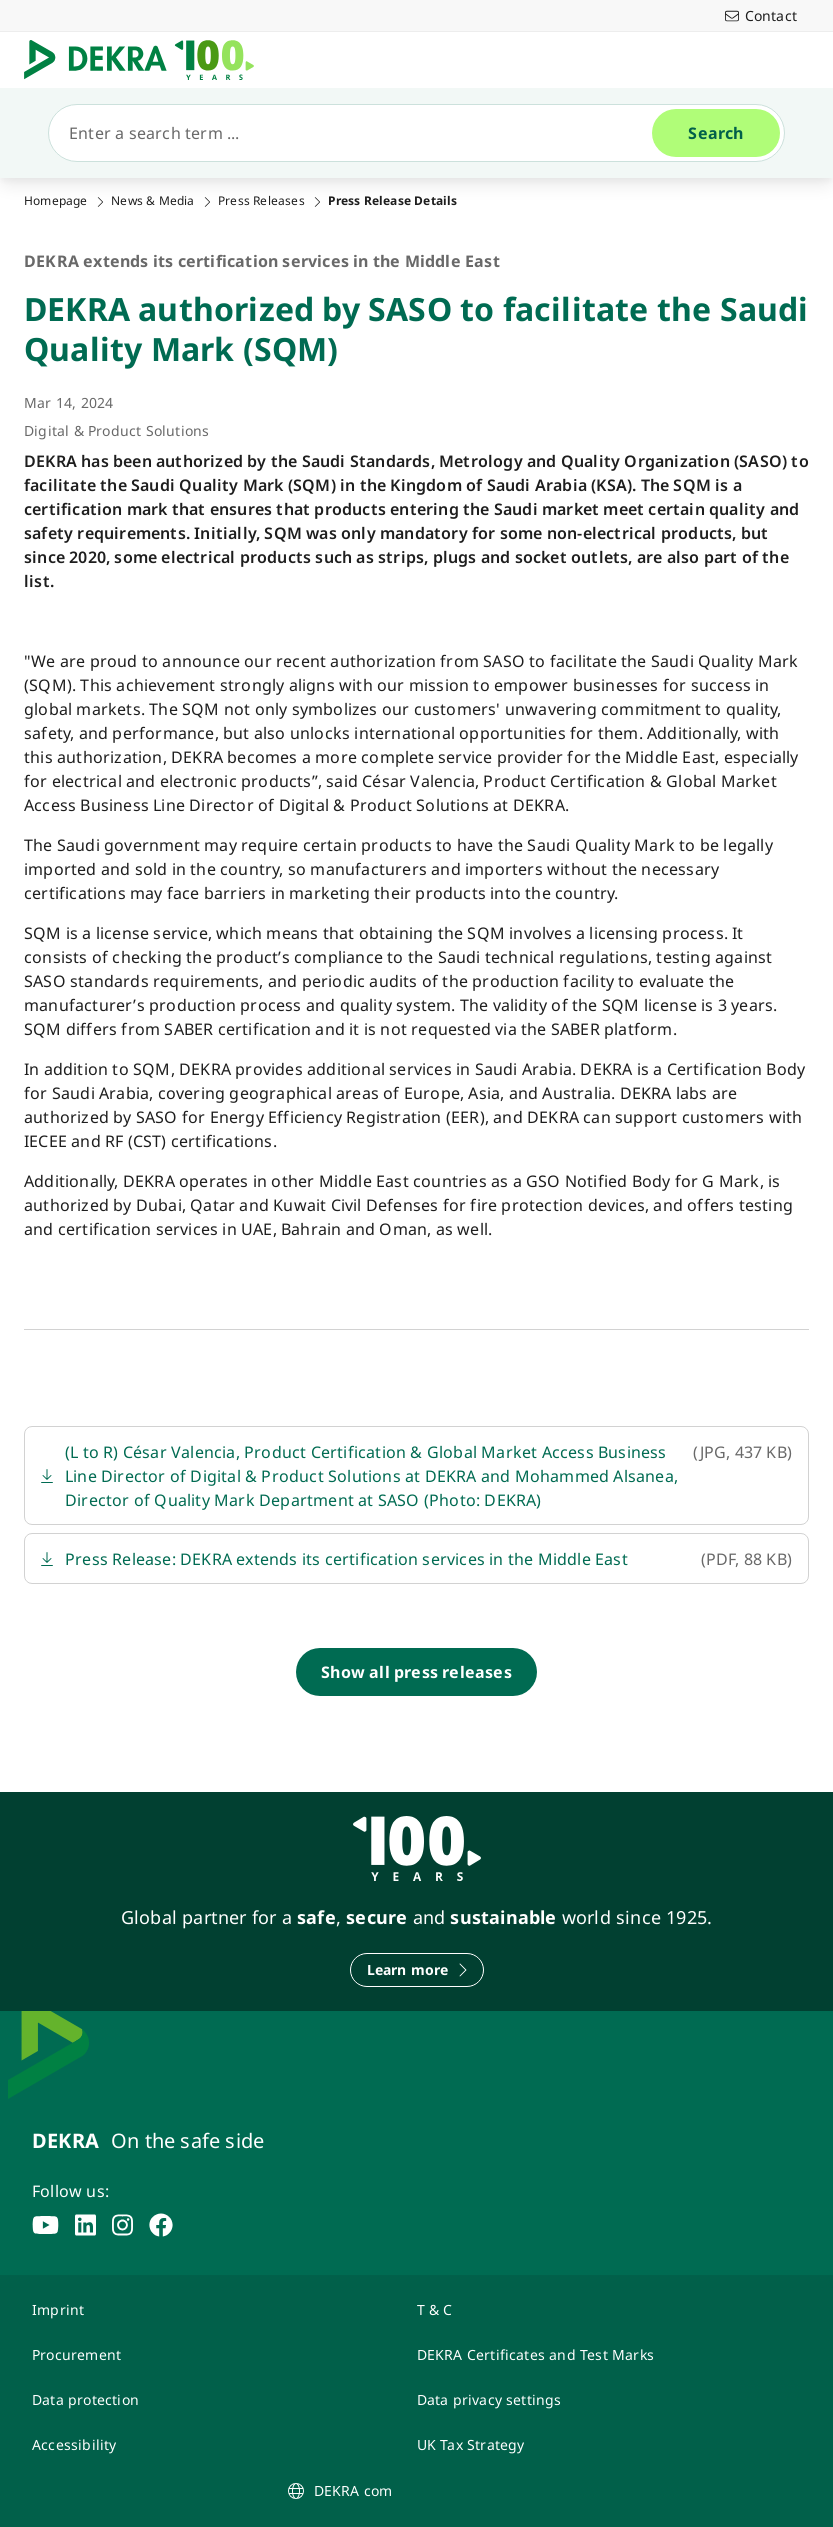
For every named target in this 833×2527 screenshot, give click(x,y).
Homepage (56, 201)
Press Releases (261, 201)
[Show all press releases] (416, 1672)
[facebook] (161, 2225)
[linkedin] (85, 2225)
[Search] (358, 133)
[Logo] (147, 60)
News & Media (152, 201)
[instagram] (122, 2225)
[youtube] (45, 2225)
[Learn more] (417, 1970)
